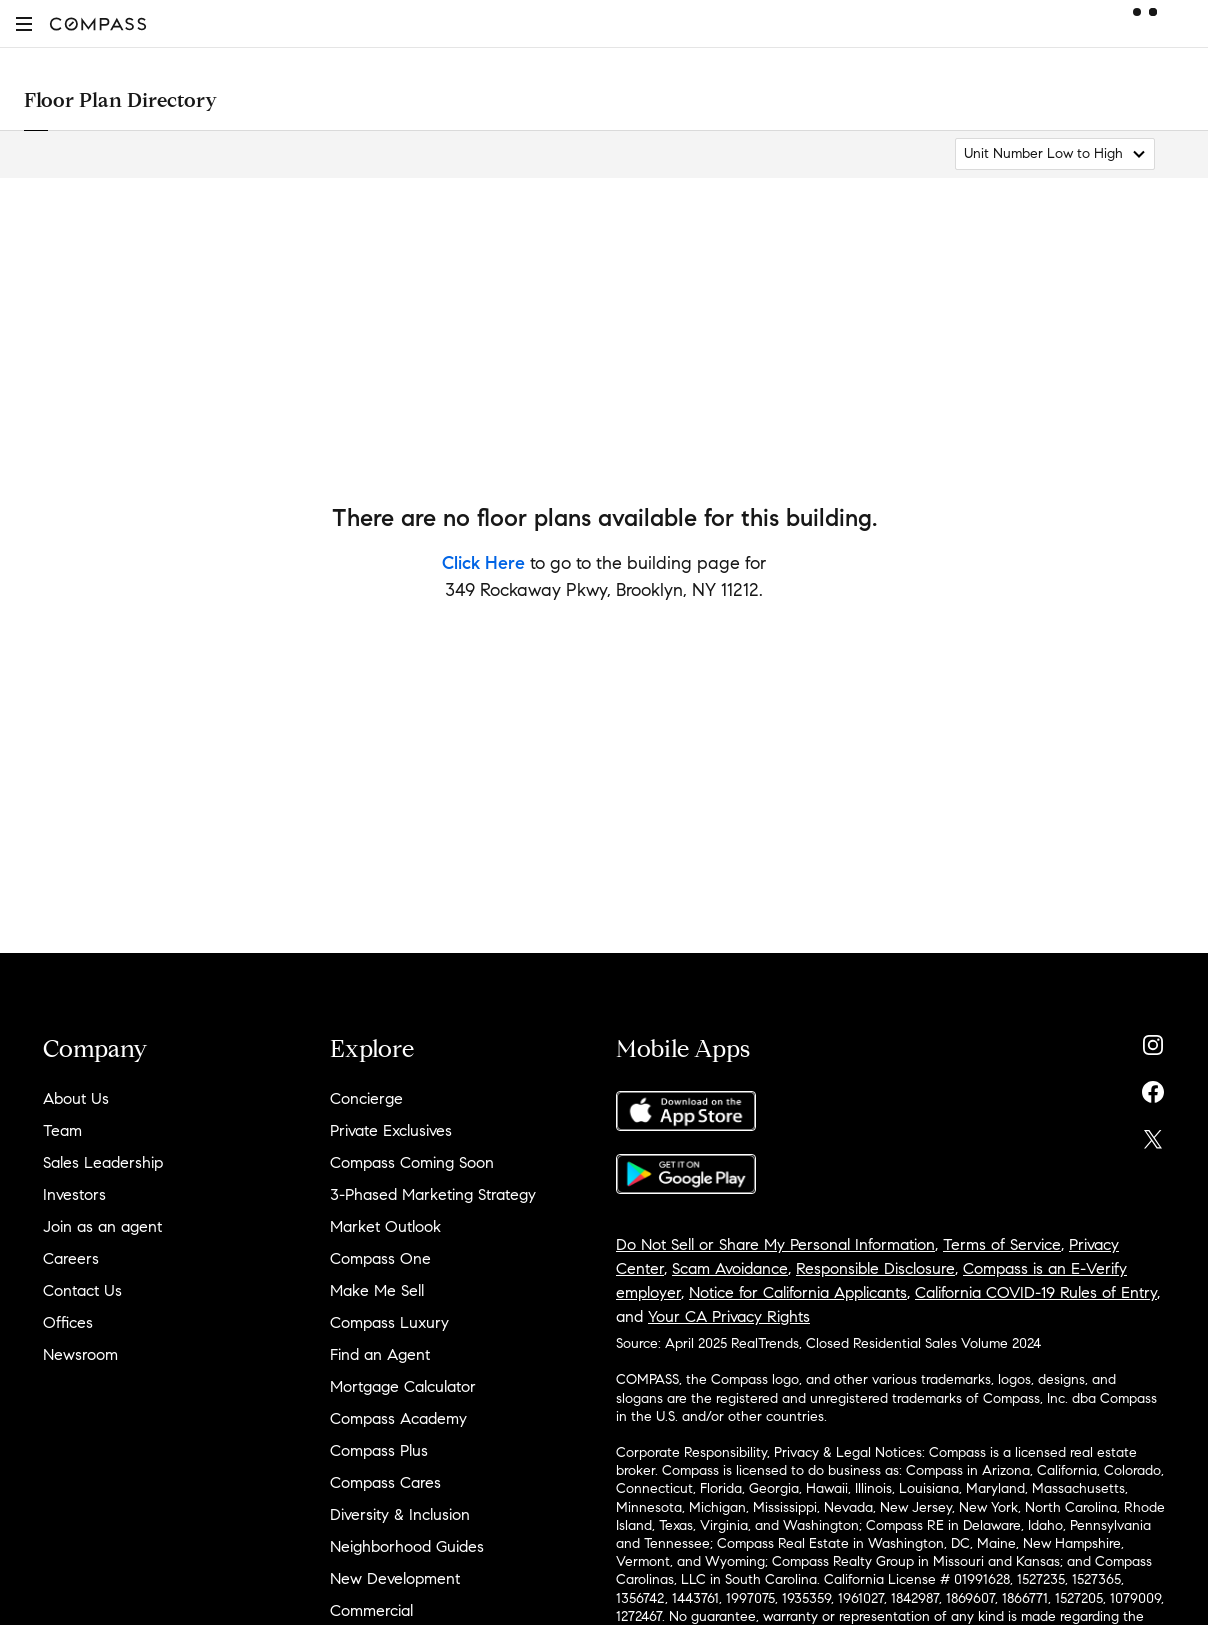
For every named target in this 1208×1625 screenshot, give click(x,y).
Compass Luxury (389, 1322)
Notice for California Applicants (798, 1292)
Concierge (366, 1098)
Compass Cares (385, 1482)
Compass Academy (398, 1418)
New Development (395, 1578)
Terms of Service (1002, 1244)
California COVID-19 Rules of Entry (1036, 1292)
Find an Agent (380, 1354)
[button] (24, 23)
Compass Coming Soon (412, 1162)
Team (62, 1130)
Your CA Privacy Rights (729, 1316)
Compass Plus (379, 1450)
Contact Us (82, 1290)
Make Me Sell (377, 1290)
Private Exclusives (391, 1130)
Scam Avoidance (730, 1268)
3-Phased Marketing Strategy (433, 1194)
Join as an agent (102, 1226)
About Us (76, 1098)
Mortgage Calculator (403, 1386)
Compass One (380, 1258)
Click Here (483, 563)
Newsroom (80, 1354)
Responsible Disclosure (875, 1268)
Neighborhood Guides (407, 1546)
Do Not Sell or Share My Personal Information (775, 1244)
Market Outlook (385, 1226)
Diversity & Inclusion (400, 1514)
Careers (71, 1258)
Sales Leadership (103, 1162)
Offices (68, 1322)
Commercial (371, 1610)
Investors (74, 1194)
